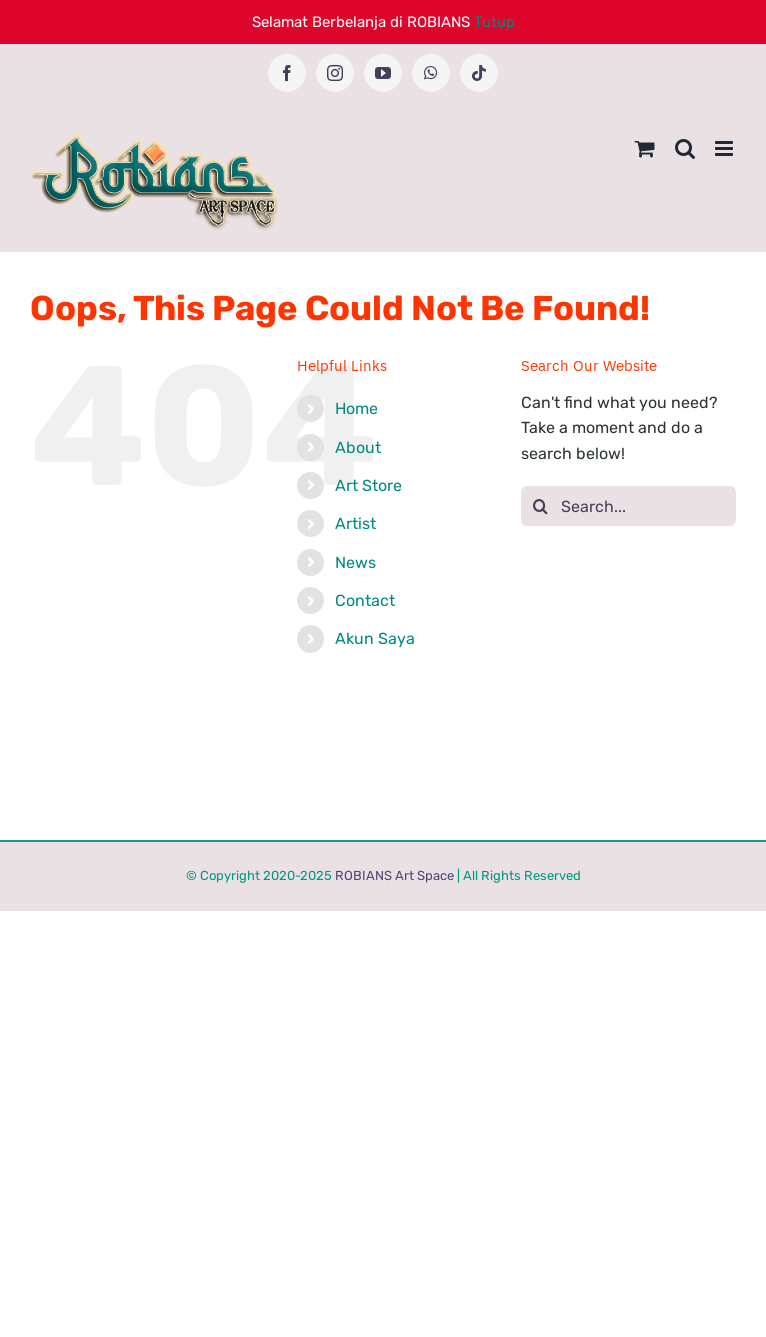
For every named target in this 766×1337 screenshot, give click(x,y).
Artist (355, 523)
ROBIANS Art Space (394, 875)
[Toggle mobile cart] (645, 148)
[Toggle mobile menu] (725, 148)
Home (356, 408)
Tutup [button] (494, 22)
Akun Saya (375, 638)
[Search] (541, 506)
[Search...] (628, 506)
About (358, 447)
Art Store (368, 485)
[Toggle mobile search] (685, 148)
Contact (365, 600)
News (355, 562)
